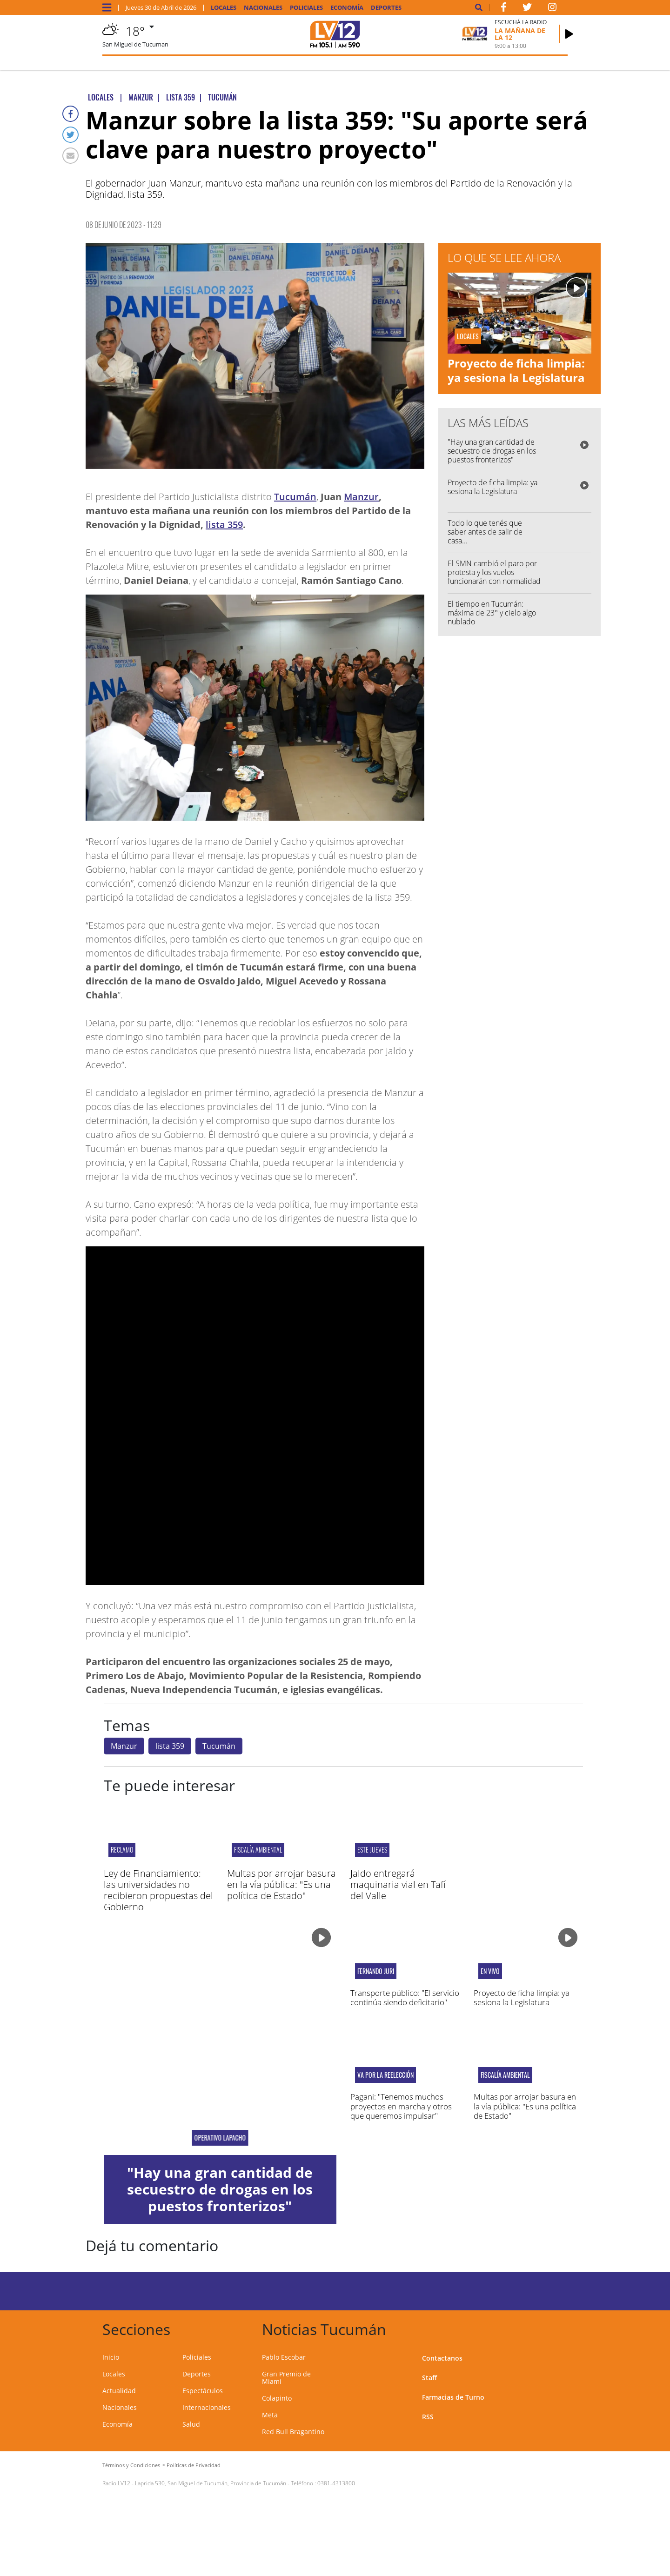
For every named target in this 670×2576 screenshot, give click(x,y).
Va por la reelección (385, 2075)
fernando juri (375, 1971)
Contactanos (442, 2358)
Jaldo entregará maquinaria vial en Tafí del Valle (398, 1884)
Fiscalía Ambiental (258, 1849)
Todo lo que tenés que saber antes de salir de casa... (485, 532)
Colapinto (277, 2398)
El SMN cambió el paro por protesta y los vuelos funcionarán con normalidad (494, 572)
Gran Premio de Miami (286, 2377)
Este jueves (372, 1849)
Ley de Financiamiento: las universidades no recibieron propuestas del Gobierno (158, 1890)
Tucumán (295, 496)
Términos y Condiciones (131, 2465)
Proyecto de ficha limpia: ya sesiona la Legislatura (516, 370)
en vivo (490, 1971)
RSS (428, 2416)
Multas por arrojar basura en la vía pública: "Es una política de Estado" (281, 1884)
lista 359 (224, 524)
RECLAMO (122, 1849)
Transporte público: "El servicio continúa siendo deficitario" (404, 1997)
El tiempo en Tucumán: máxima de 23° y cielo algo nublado (492, 613)
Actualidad (119, 2390)
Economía (346, 8)
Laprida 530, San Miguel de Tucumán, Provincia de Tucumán (210, 2483)
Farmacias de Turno (453, 2397)
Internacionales (206, 2407)
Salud (191, 2424)
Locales (223, 8)
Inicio (110, 2357)
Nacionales (263, 8)
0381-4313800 (336, 2483)
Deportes (386, 8)
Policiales (306, 8)
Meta (270, 2414)
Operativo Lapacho (220, 2137)
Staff (429, 2377)
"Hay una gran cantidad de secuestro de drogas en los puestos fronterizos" (492, 451)
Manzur (361, 496)
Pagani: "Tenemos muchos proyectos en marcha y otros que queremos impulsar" (401, 2106)
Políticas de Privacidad (194, 2465)
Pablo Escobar (284, 2357)
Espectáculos (202, 2390)
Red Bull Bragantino (293, 2431)
